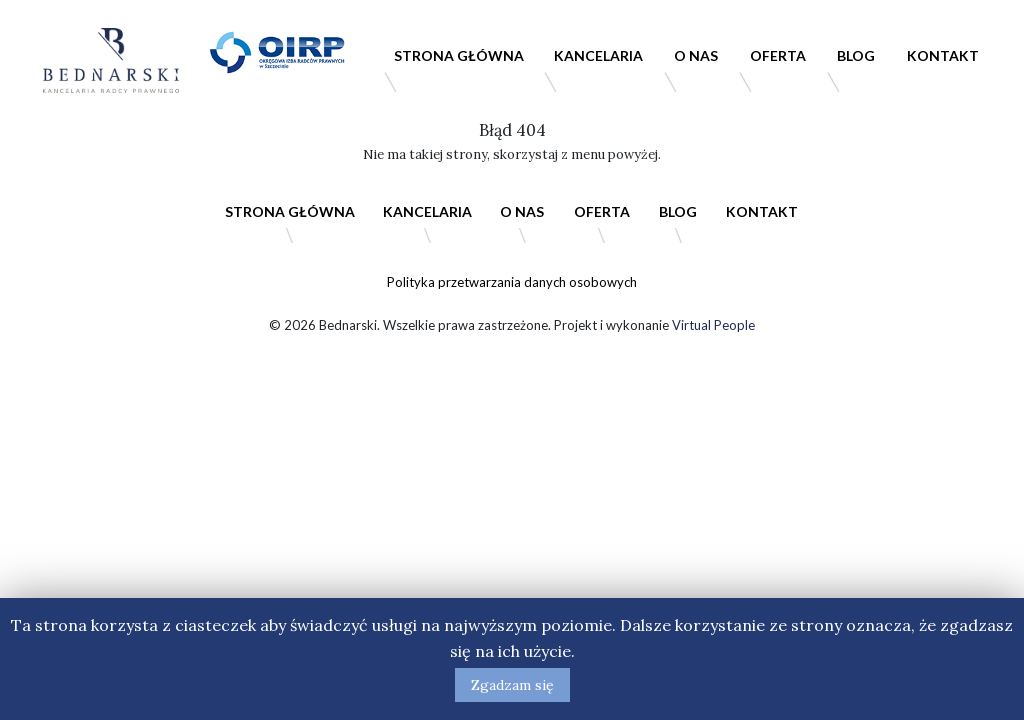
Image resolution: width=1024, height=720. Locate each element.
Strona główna (459, 55)
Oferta (778, 55)
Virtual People (713, 325)
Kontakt (943, 55)
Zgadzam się (512, 685)
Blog (856, 55)
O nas (696, 55)
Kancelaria (598, 55)
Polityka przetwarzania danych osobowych (512, 282)
